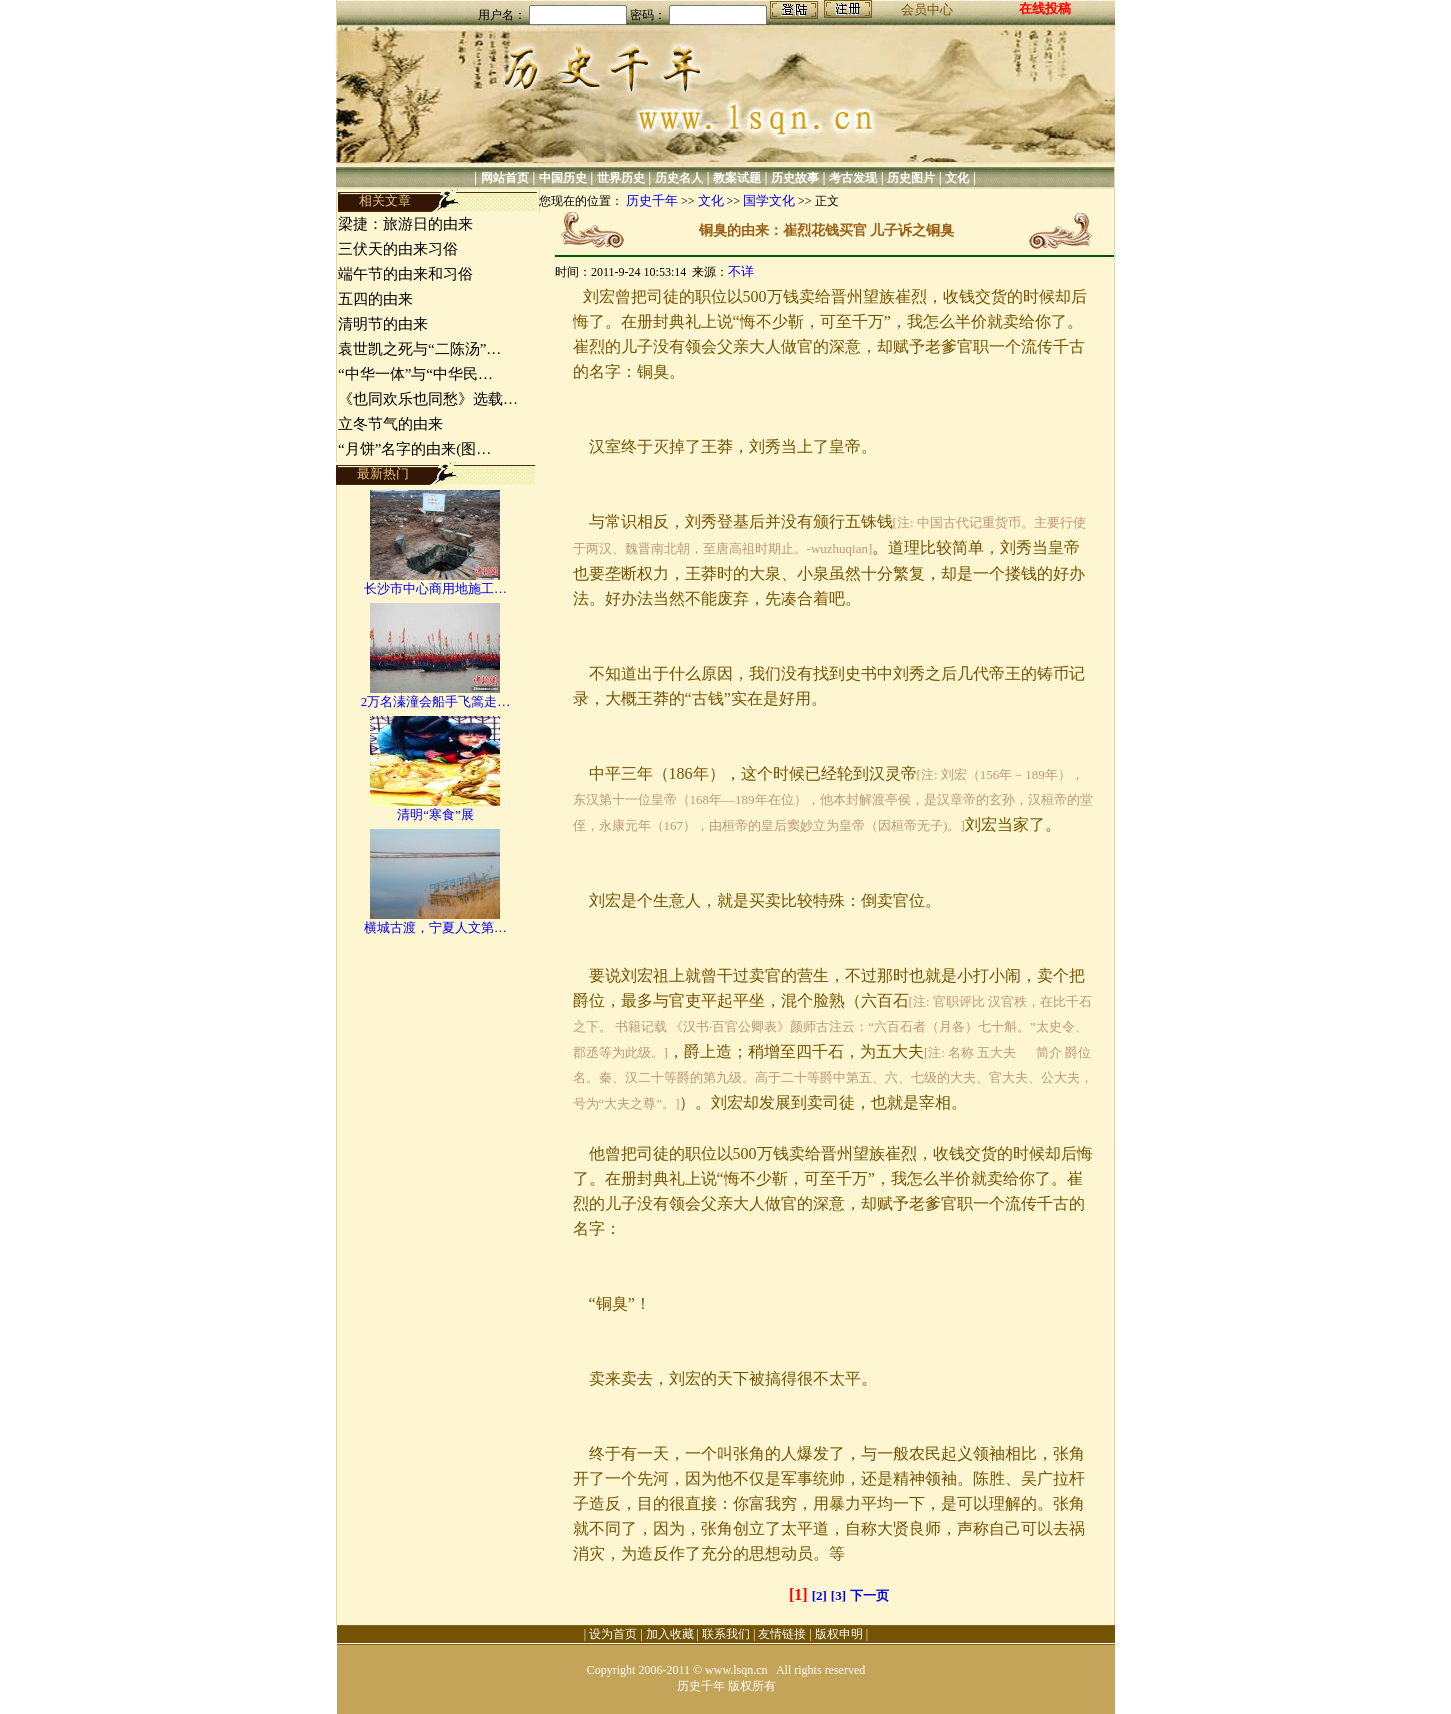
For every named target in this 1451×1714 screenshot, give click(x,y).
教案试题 (737, 178)
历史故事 (795, 178)
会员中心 (927, 9)
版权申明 (839, 1634)
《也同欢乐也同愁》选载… (428, 399)
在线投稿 (1045, 8)
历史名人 (679, 178)
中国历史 (563, 178)
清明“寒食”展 (435, 814)
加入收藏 (670, 1634)
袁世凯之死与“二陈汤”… (419, 349)
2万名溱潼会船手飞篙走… (436, 701)
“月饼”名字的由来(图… (414, 449)
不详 (741, 271)
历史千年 (652, 200)
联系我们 (726, 1634)
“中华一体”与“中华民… (415, 374)
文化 (957, 178)
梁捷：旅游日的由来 (405, 224)
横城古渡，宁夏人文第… (435, 927)
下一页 (869, 1595)
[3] (838, 1595)
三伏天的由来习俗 (398, 249)
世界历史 (621, 178)
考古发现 (853, 178)
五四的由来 (375, 299)
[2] (819, 1595)
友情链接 (782, 1634)
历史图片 (911, 178)
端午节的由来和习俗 (405, 274)
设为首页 (613, 1634)
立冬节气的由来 (390, 424)
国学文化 (769, 200)
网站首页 (505, 178)
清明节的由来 (383, 324)
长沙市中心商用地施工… (435, 588)
